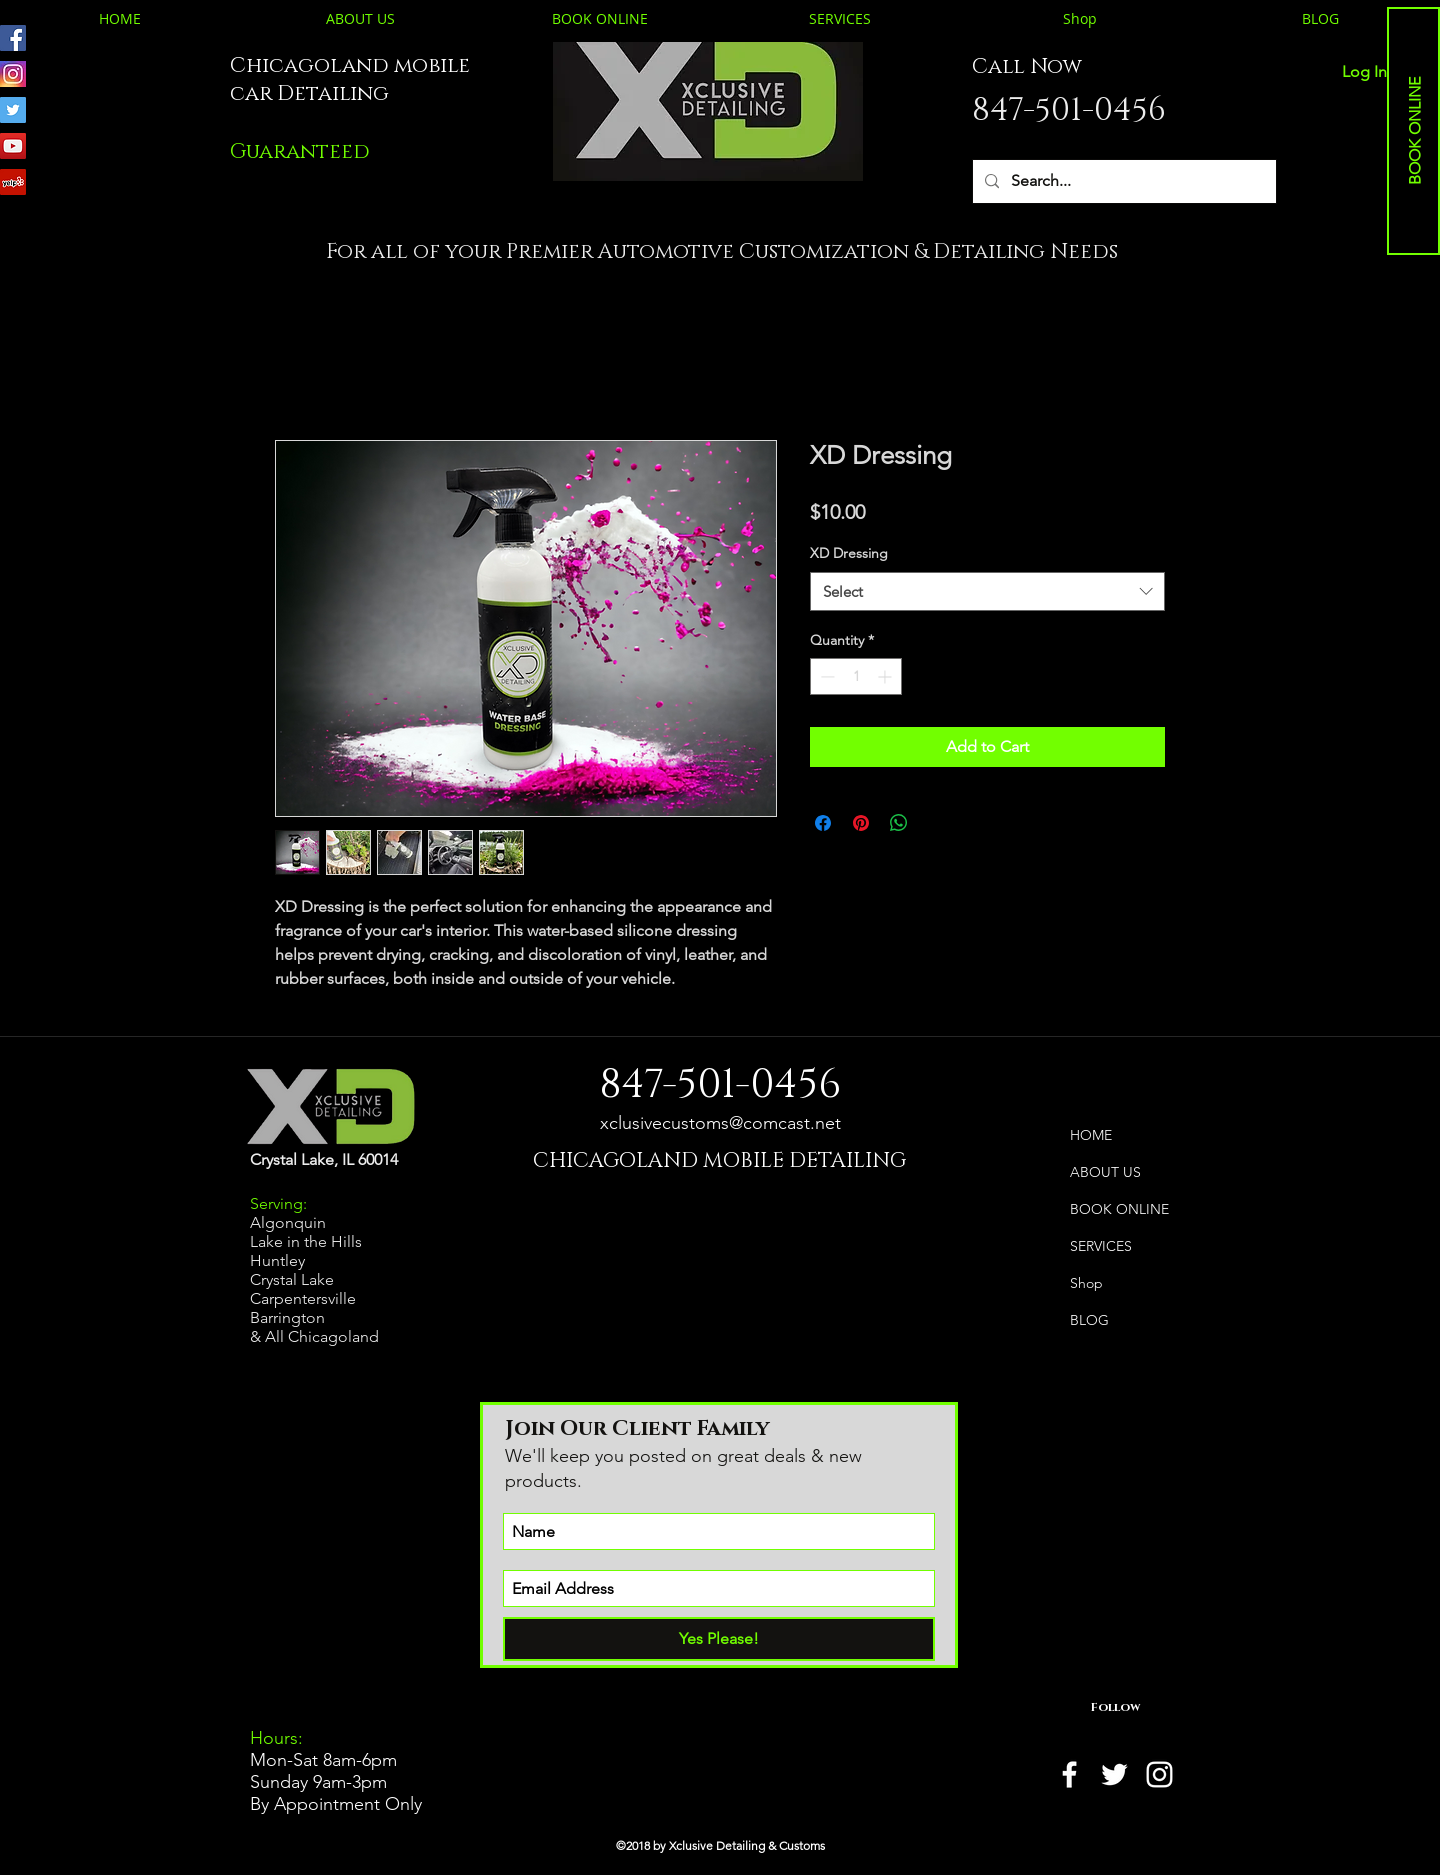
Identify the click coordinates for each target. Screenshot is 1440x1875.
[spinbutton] (856, 676)
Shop (1086, 1283)
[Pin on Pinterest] (861, 823)
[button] (300, 152)
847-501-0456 (1069, 110)
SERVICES (1101, 1246)
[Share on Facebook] (823, 823)
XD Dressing (849, 553)
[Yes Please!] (719, 1639)
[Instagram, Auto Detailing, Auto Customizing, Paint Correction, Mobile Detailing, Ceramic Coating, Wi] (13, 74)
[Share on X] (937, 823)
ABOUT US (1105, 1172)
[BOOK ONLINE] (1415, 131)
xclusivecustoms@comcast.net (720, 1123)
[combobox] (987, 591)
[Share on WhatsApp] (899, 823)
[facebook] (1069, 1774)
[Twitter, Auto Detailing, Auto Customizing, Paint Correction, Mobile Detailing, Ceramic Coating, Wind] (13, 110)
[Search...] (1122, 181)
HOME (1091, 1135)
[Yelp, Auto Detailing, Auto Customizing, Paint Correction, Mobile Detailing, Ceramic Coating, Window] (13, 182)
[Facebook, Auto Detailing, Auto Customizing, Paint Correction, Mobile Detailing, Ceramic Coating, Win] (13, 38)
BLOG (1089, 1320)
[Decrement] (825, 676)
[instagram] (1159, 1774)
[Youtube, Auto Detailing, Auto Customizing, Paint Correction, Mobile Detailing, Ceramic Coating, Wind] (13, 146)
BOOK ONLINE (1119, 1209)
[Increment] (886, 676)
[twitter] (1114, 1774)
